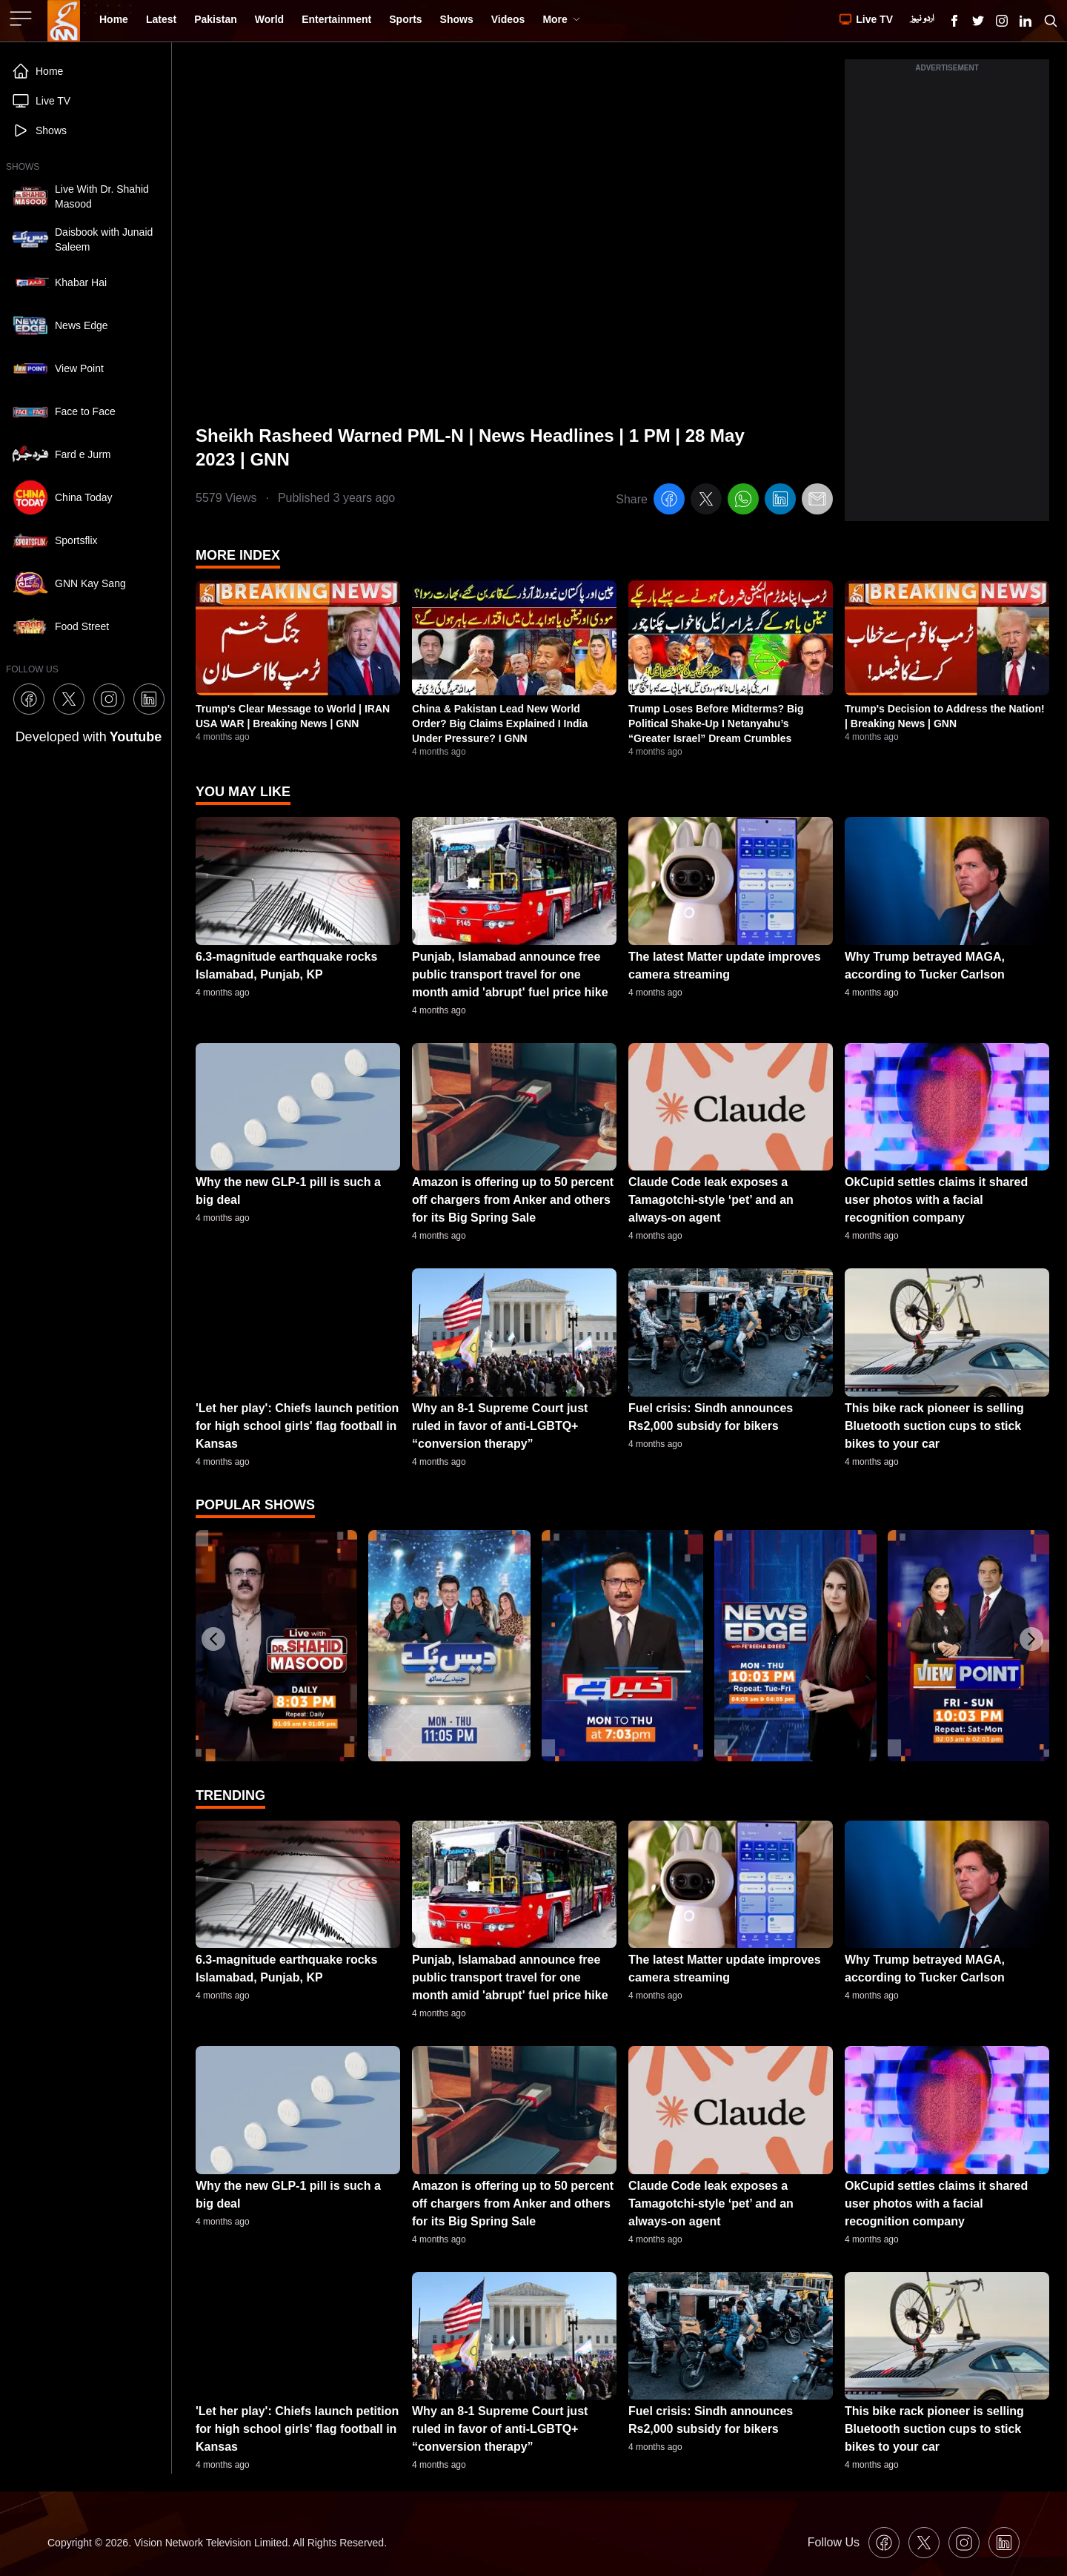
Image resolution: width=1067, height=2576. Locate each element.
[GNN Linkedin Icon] (1025, 21)
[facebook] (669, 501)
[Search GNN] (1050, 21)
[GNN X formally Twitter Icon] (978, 21)
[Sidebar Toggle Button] (22, 18)
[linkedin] (780, 501)
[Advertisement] (947, 298)
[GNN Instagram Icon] (1002, 21)
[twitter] (706, 501)
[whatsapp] (743, 501)
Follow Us (834, 2542)
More (561, 19)
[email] (817, 501)
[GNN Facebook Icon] (954, 21)
